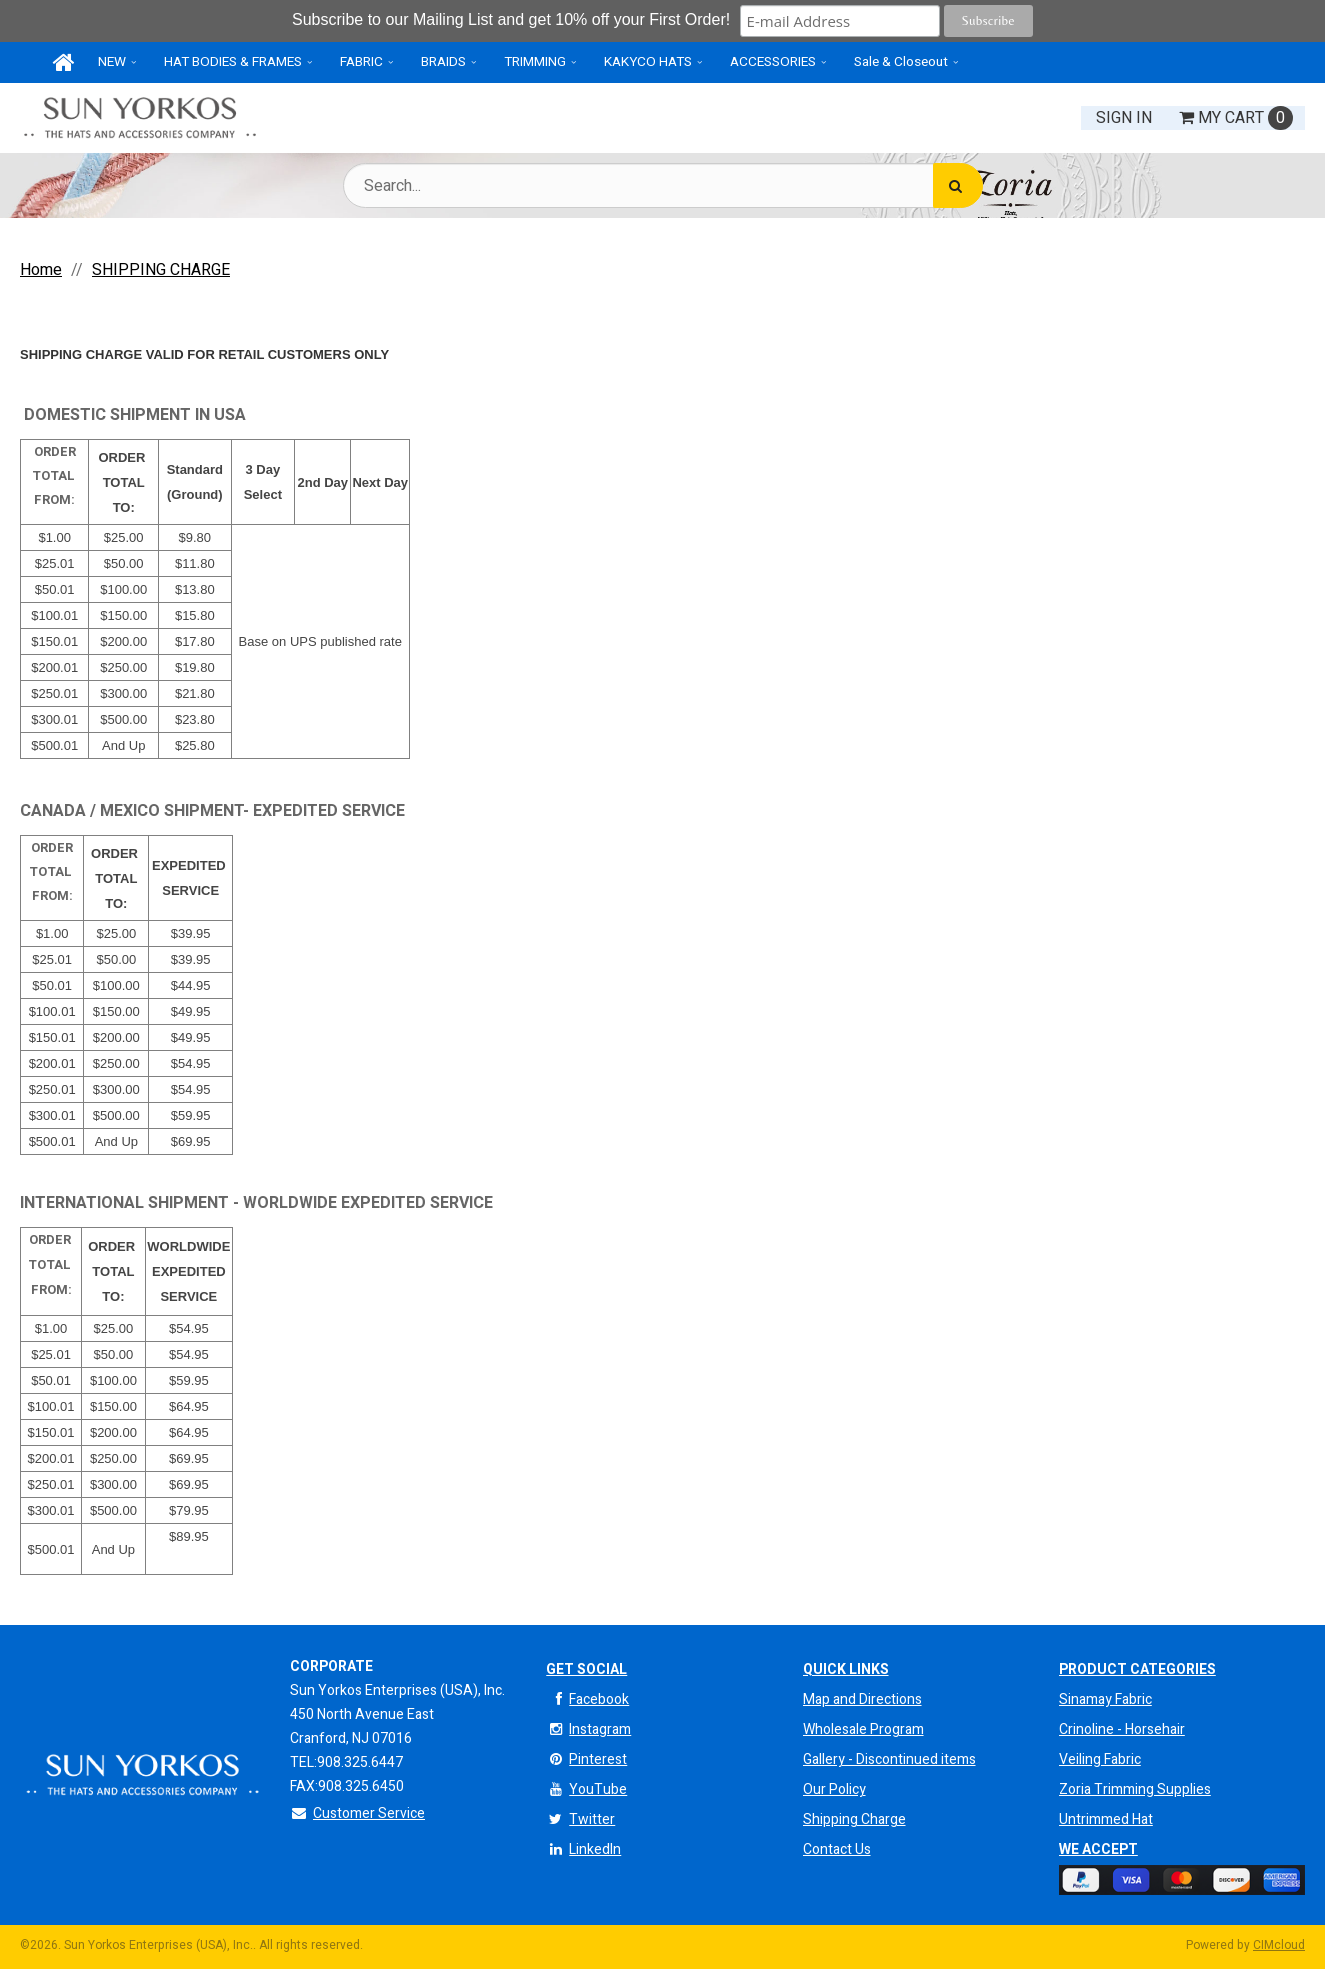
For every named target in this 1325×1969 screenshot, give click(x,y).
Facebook (587, 1699)
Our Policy (834, 1789)
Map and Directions (862, 1699)
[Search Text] (663, 185)
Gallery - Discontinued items (889, 1759)
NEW (112, 62)
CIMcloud (1279, 1945)
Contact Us (837, 1849)
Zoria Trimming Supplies (1135, 1789)
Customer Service (357, 1813)
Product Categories (1137, 1669)
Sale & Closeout (901, 62)
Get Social (586, 1669)
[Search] (958, 185)
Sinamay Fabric (1105, 1699)
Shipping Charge (854, 1819)
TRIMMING (535, 62)
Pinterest (586, 1759)
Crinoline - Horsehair (1122, 1729)
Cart (1236, 118)
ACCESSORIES (773, 62)
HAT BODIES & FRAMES (233, 62)
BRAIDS (443, 62)
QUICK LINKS (846, 1669)
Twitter (580, 1819)
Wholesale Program (863, 1729)
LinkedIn (583, 1849)
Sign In (1124, 118)
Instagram (588, 1729)
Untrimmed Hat (1106, 1819)
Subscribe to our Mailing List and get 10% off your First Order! (513, 19)
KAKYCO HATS (648, 62)
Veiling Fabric (1100, 1759)
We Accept (1098, 1849)
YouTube (586, 1789)
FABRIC (361, 62)
